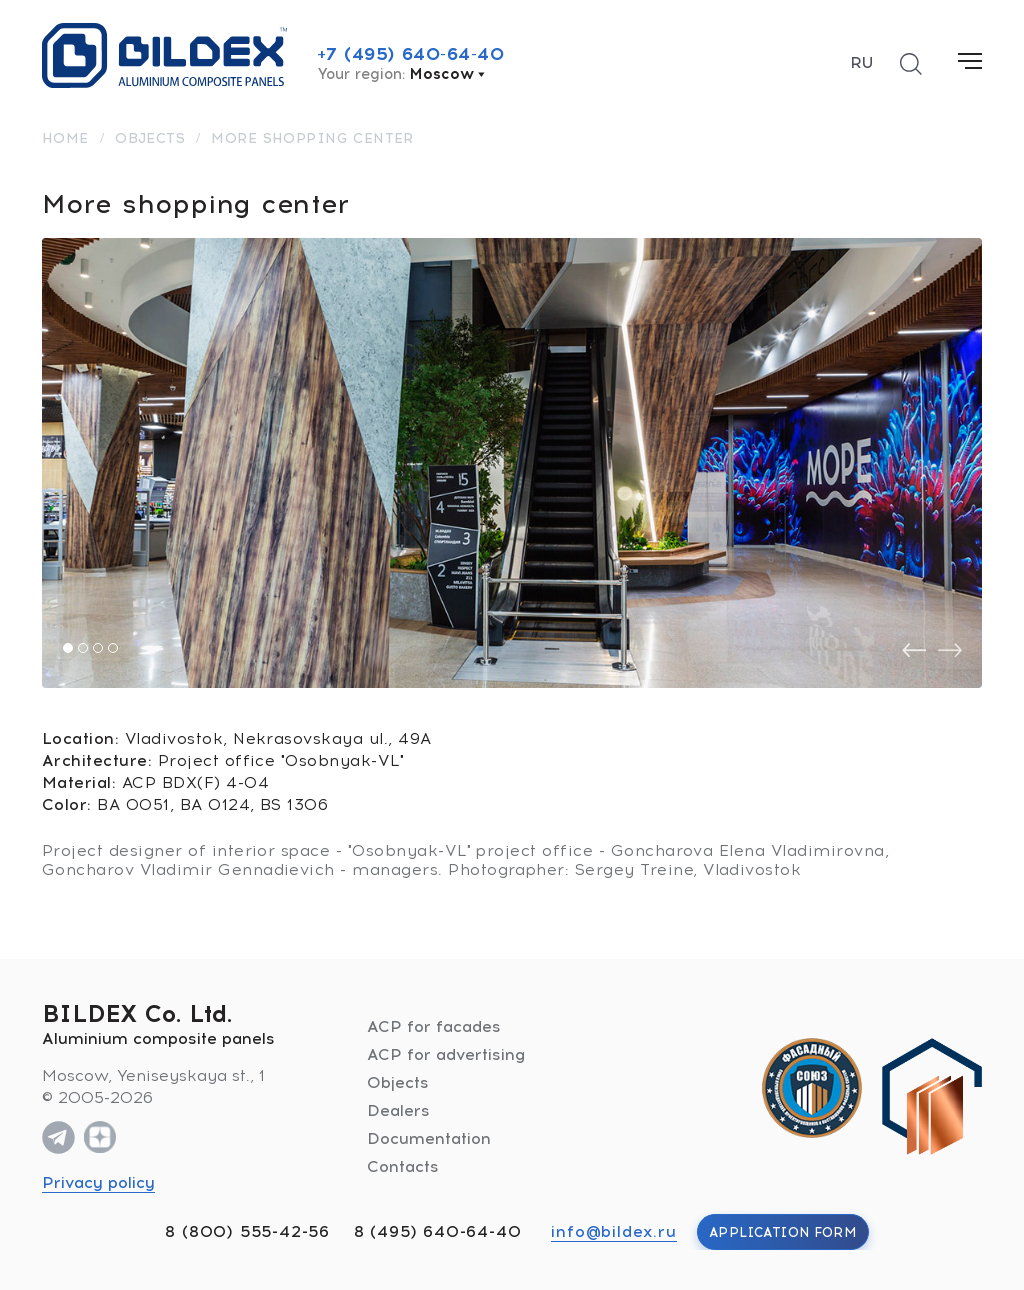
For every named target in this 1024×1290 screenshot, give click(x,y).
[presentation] (914, 650)
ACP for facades (434, 1026)
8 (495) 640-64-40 (438, 1231)
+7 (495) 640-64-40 (411, 54)
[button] (68, 648)
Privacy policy (98, 1182)
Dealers (398, 1110)
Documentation (429, 1138)
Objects (398, 1082)
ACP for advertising (446, 1054)
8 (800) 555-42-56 (247, 1231)
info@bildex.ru (613, 1231)
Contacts (403, 1166)
